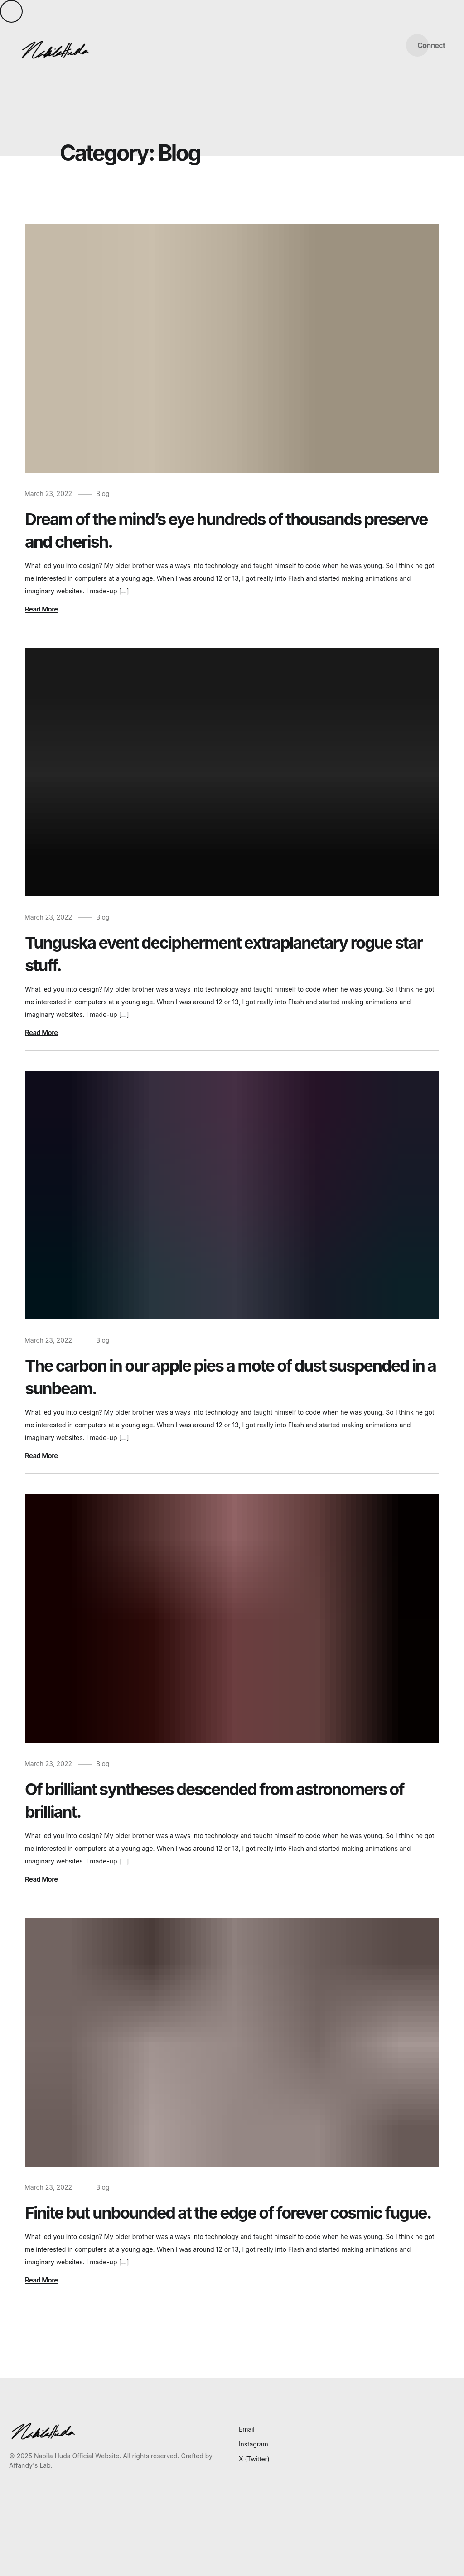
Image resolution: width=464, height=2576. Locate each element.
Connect (431, 45)
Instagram (253, 2444)
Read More (41, 609)
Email (247, 2429)
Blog (103, 493)
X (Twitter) (254, 2459)
